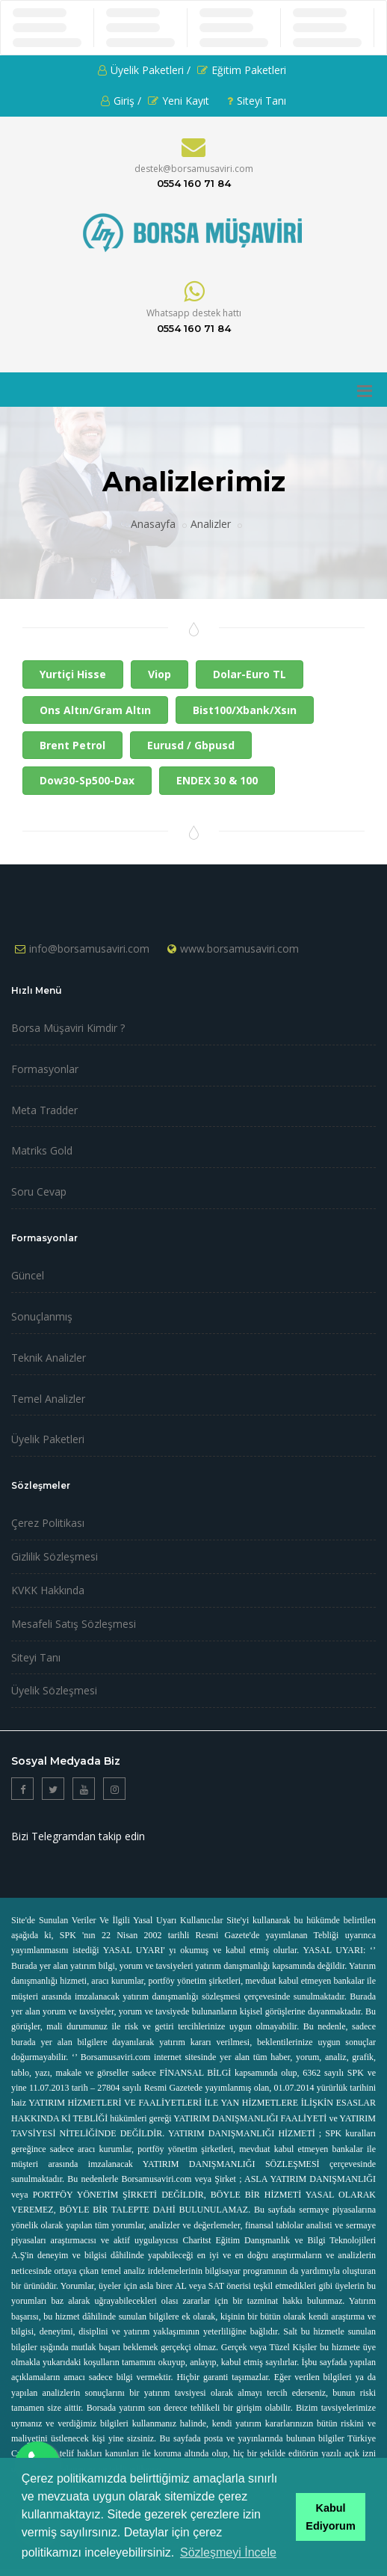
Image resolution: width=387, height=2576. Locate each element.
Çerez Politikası (47, 1523)
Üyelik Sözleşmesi (54, 1690)
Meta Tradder (44, 1110)
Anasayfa (153, 524)
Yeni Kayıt (178, 100)
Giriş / (121, 100)
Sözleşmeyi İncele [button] (228, 2552)
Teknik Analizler (48, 1357)
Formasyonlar (44, 1069)
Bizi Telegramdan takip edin (78, 1836)
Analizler (211, 524)
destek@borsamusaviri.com (193, 168)
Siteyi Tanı (256, 100)
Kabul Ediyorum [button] (330, 2517)
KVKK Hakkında (47, 1590)
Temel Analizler (48, 1399)
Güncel (27, 1275)
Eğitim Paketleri (241, 70)
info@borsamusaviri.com (89, 948)
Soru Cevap (38, 1191)
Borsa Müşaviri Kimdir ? (68, 1028)
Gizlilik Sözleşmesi (54, 1556)
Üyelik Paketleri (47, 1439)
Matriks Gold (41, 1150)
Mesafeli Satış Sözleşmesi (73, 1624)
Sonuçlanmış (41, 1316)
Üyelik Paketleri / (144, 70)
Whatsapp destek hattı (193, 313)
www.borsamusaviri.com (239, 948)
